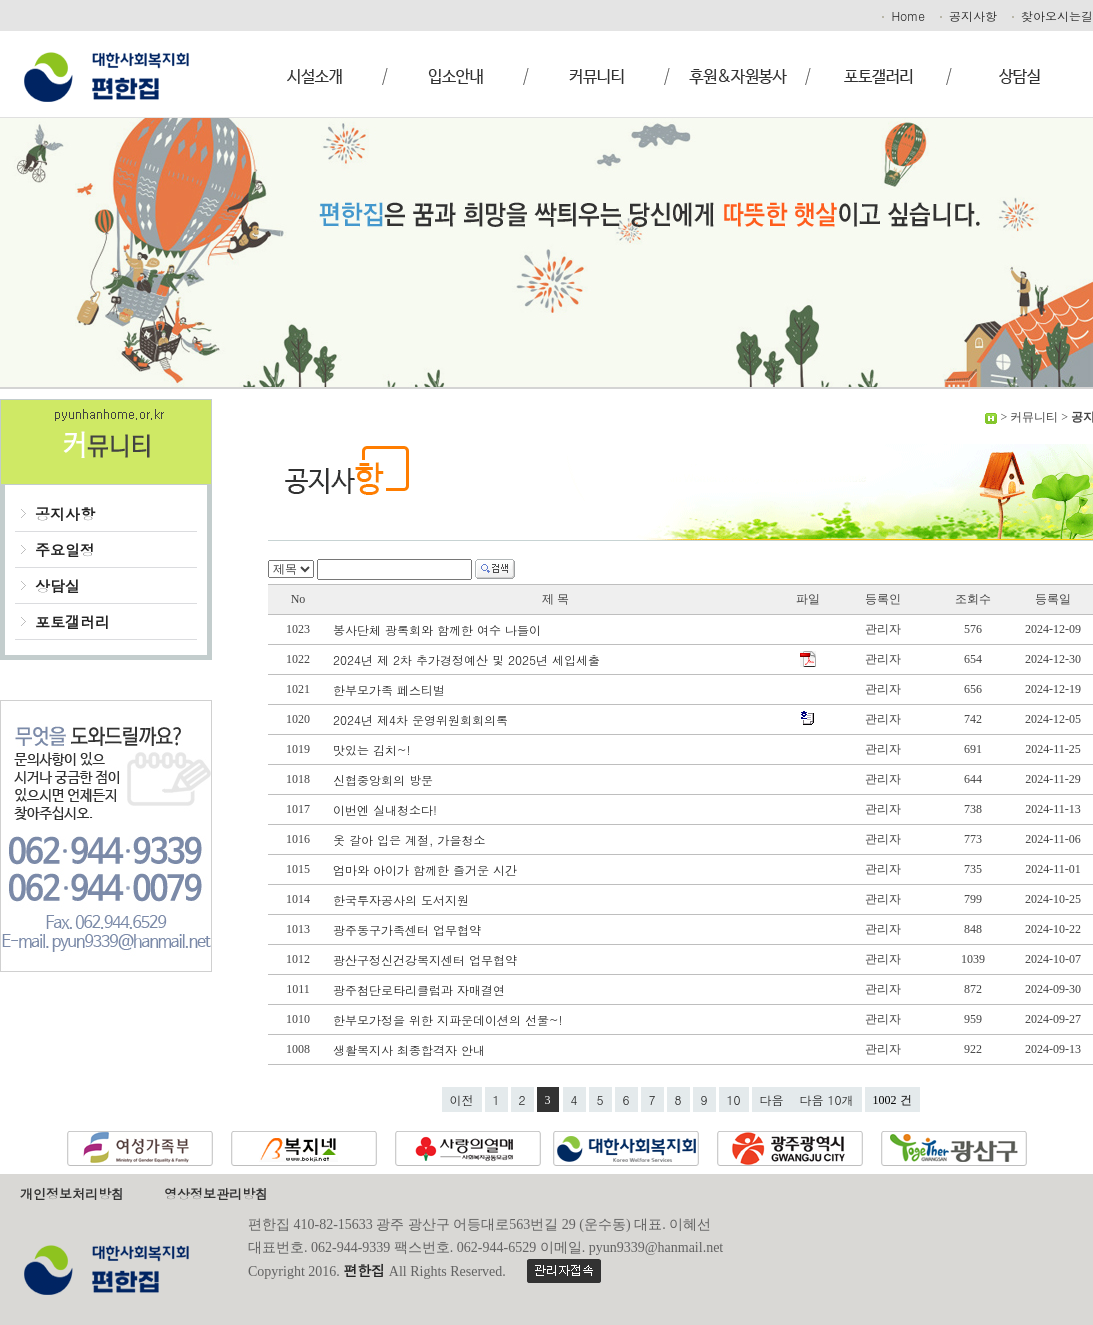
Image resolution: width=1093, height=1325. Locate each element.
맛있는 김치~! (374, 749)
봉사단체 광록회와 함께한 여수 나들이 (439, 629)
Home (902, 15)
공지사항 (967, 15)
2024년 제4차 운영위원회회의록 (422, 719)
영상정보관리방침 (216, 1193)
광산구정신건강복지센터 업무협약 (427, 959)
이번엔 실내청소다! (387, 809)
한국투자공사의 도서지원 (403, 899)
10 (734, 1099)
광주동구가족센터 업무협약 (409, 929)
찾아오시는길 (1051, 15)
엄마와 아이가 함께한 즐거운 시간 (427, 869)
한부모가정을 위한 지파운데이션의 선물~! (450, 1019)
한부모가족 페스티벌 (391, 689)
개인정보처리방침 (72, 1193)
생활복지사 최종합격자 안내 (411, 1049)
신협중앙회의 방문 (385, 779)
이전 (462, 1099)
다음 (772, 1099)
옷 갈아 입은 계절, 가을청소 (411, 839)
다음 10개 (827, 1099)
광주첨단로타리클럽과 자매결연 (421, 989)
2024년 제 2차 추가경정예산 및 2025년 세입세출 (468, 659)
